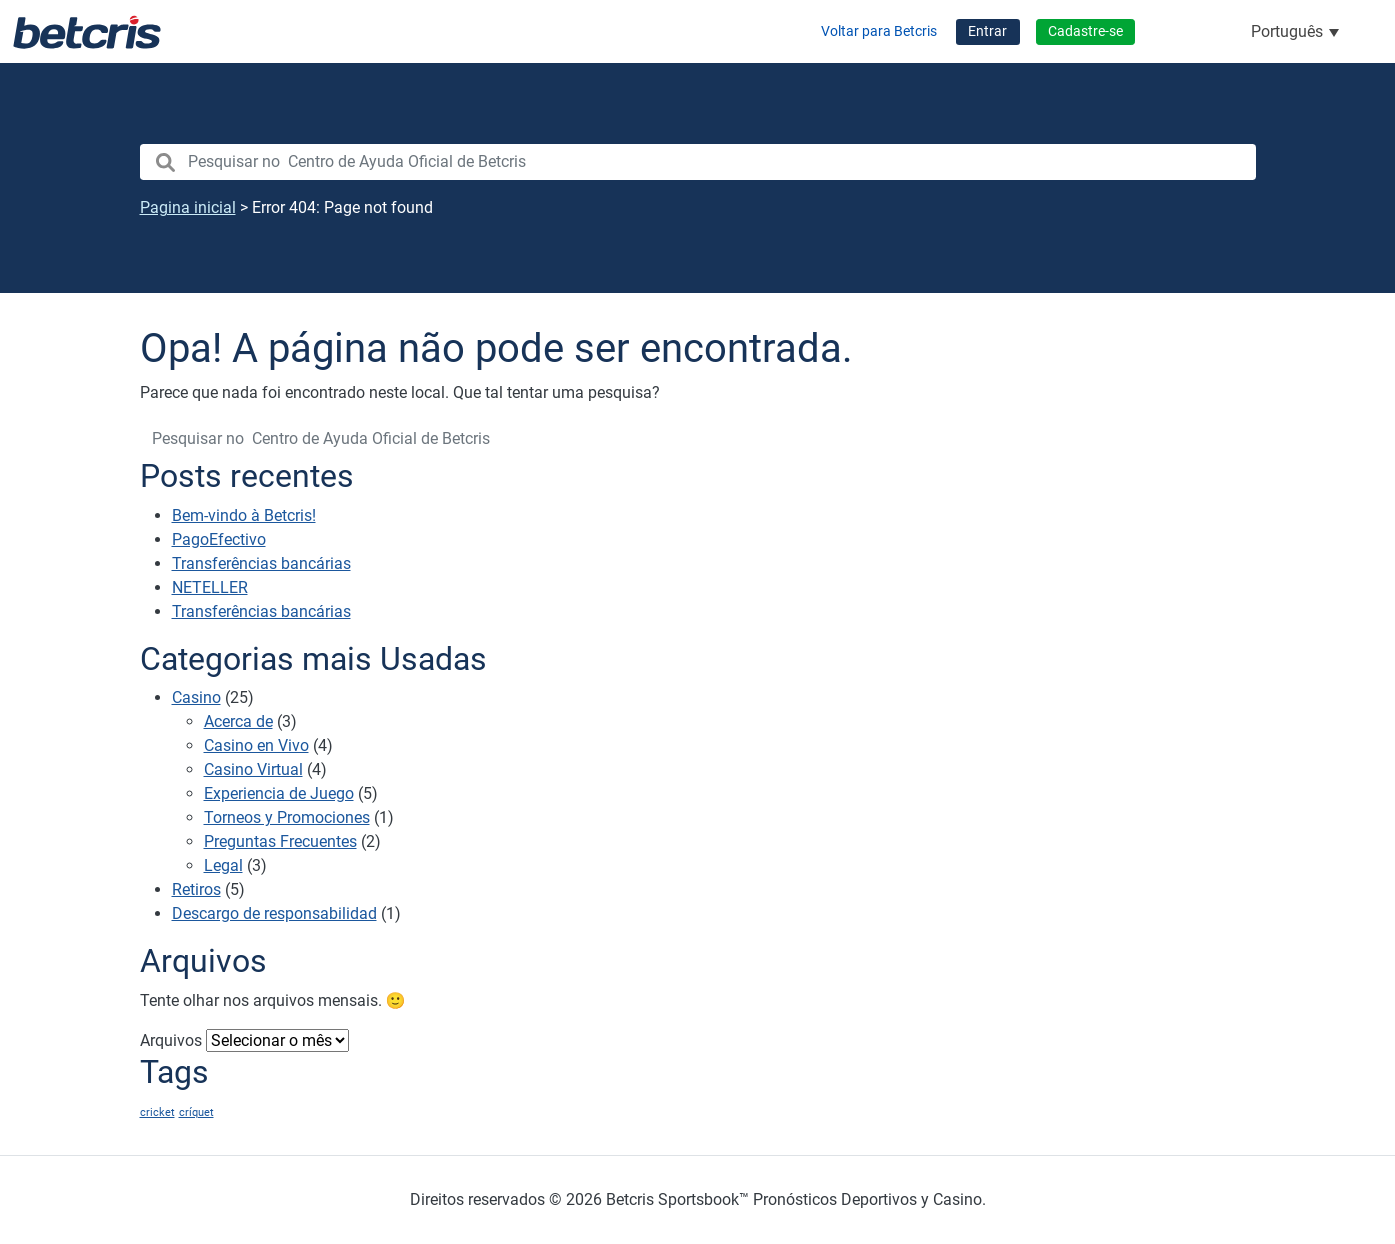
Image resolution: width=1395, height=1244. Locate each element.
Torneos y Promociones (287, 817)
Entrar (987, 31)
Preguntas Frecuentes (280, 841)
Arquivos (171, 1040)
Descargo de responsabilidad (274, 913)
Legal (223, 865)
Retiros (196, 889)
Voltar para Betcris (879, 31)
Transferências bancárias (261, 563)
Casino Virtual (253, 769)
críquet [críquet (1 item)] (196, 1112)
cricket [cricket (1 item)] (157, 1112)
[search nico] (698, 162)
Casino (196, 697)
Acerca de (238, 721)
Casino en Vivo (256, 745)
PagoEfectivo (219, 539)
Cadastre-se (1085, 31)
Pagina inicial (188, 207)
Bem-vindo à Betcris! (244, 515)
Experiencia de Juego (279, 793)
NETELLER (210, 587)
